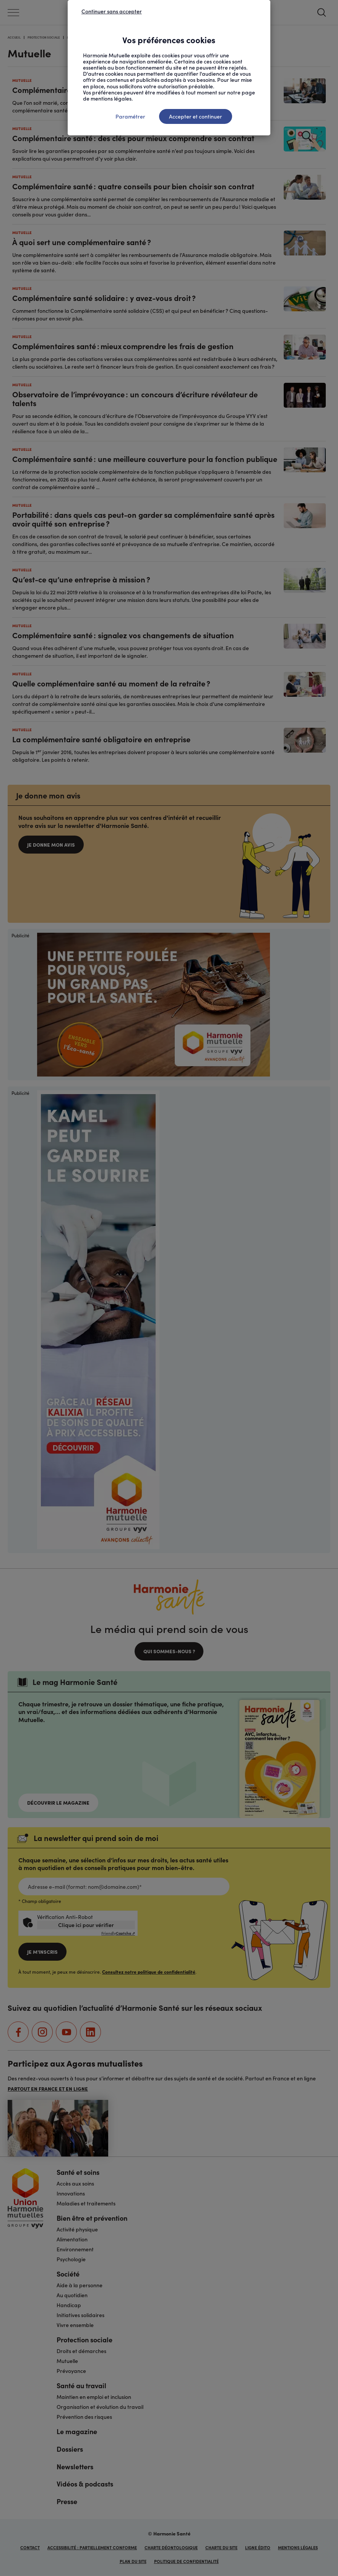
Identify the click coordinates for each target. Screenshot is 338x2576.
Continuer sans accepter (111, 11)
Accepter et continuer (195, 116)
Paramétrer (130, 116)
